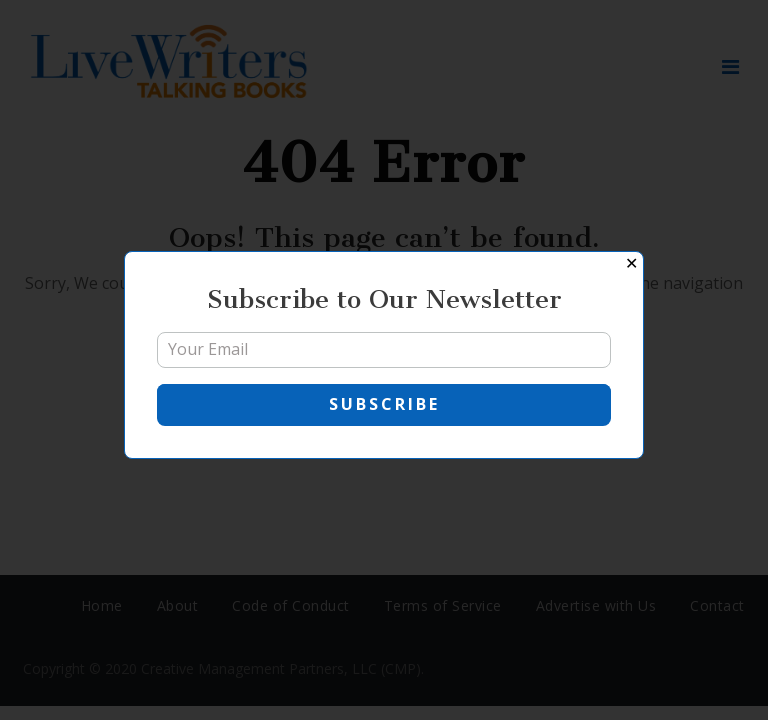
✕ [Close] (631, 263)
